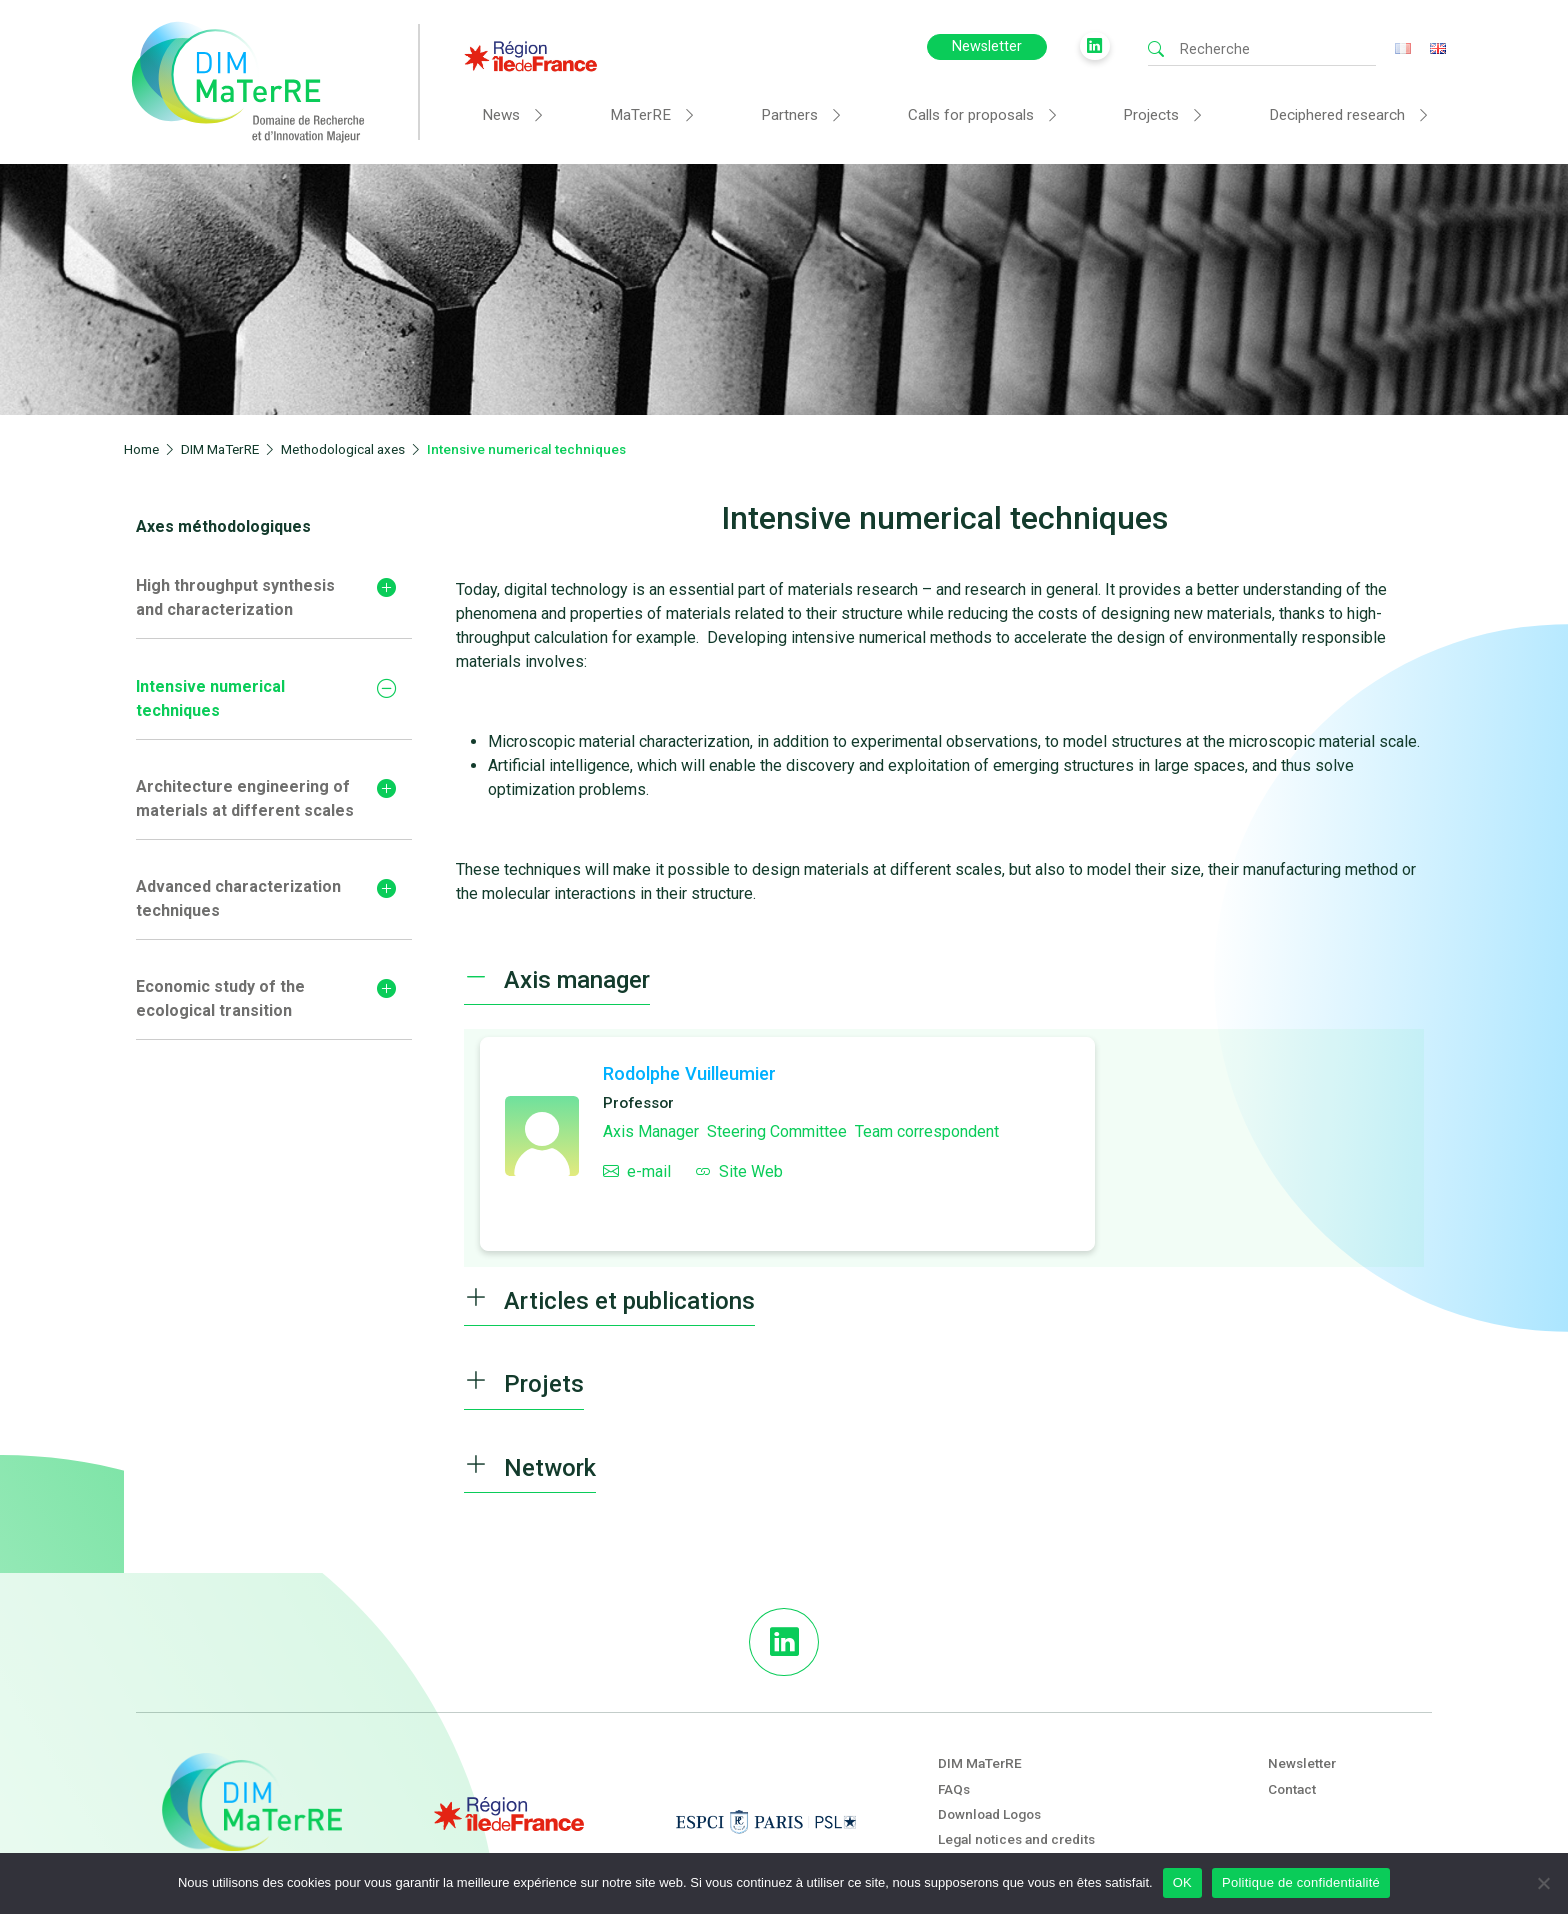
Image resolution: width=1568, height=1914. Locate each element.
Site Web (739, 1171)
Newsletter (987, 46)
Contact (1292, 1789)
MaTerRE (640, 115)
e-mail (637, 1171)
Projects (1151, 115)
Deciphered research (1337, 115)
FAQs (954, 1789)
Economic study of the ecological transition (220, 998)
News (501, 115)
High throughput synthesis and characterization (235, 597)
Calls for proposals (971, 115)
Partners (789, 115)
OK (1182, 1882)
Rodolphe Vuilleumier (689, 1073)
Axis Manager (651, 1131)
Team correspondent (927, 1131)
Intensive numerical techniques (210, 698)
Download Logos (989, 1814)
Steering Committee (777, 1131)
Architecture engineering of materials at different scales (245, 798)
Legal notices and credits (1016, 1839)
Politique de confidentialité (1301, 1882)
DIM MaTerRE (980, 1763)
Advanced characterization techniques (238, 898)
